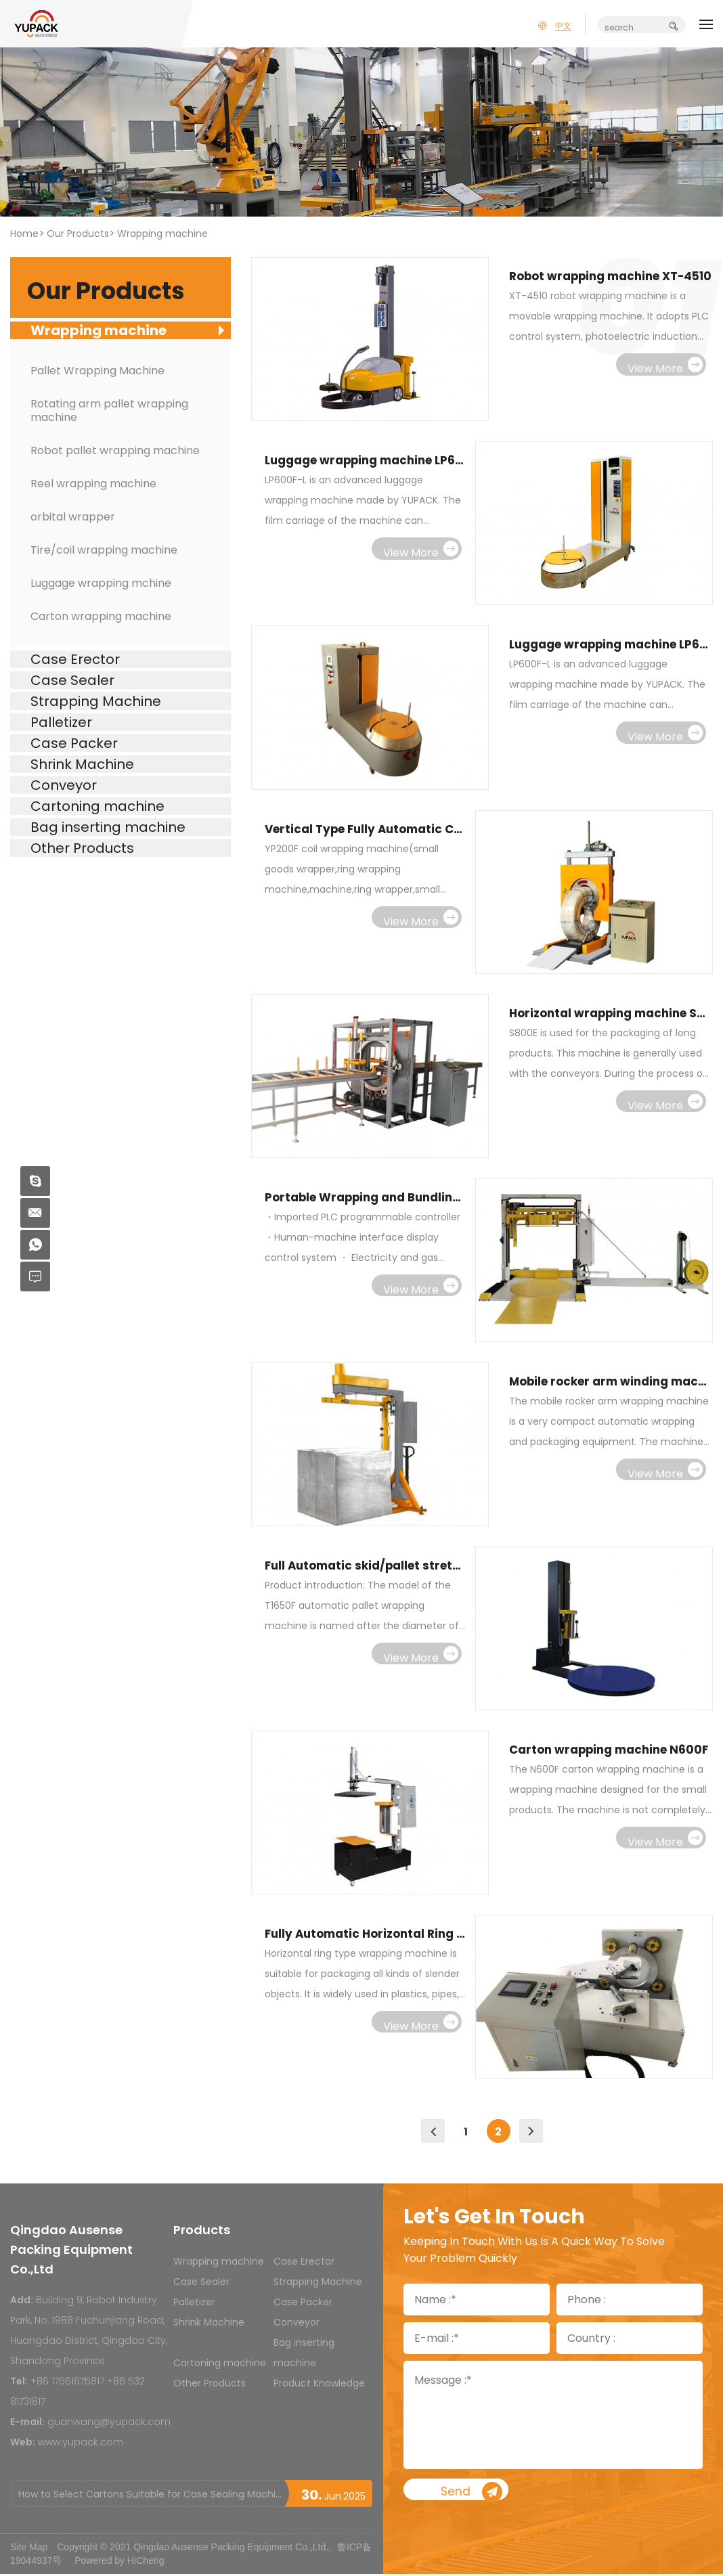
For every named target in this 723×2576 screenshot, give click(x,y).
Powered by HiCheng (119, 2562)
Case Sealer (201, 2283)
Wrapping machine (162, 233)
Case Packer (302, 2304)
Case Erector (303, 2263)
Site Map (28, 2549)
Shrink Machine (208, 2324)
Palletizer (194, 2304)
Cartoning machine (219, 2365)
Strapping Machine (317, 2283)
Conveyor (296, 2324)
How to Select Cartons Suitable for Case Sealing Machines (151, 2496)
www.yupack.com (80, 2444)
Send (513, 2495)
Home (24, 233)
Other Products (209, 2385)
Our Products (78, 233)
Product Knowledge (319, 2385)
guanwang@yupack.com (109, 2423)
